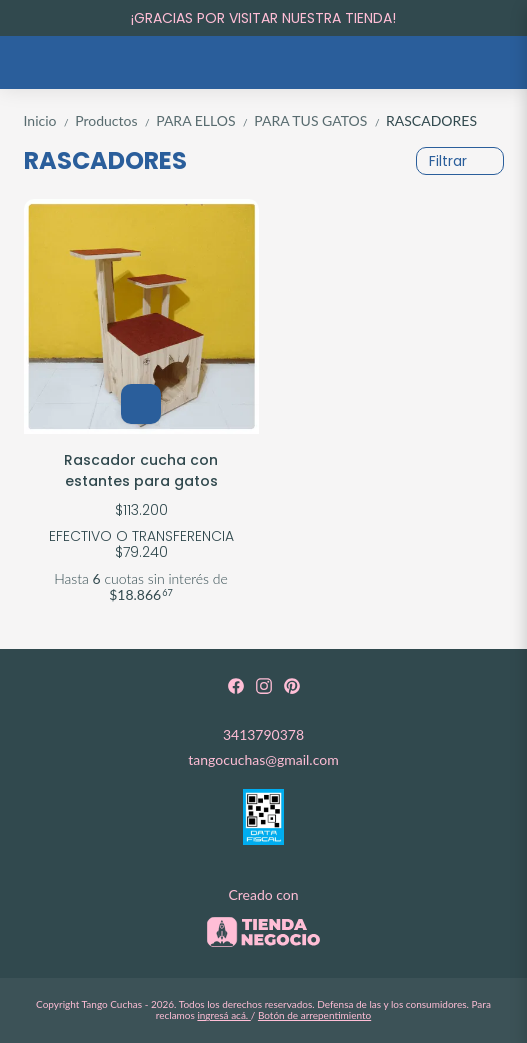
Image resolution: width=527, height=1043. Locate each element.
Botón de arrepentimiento (314, 1015)
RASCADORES (431, 120)
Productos (115, 120)
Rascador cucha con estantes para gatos (141, 470)
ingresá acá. (223, 1015)
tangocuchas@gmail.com (263, 759)
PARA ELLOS (205, 120)
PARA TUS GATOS (320, 120)
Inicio (50, 120)
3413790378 (263, 734)
